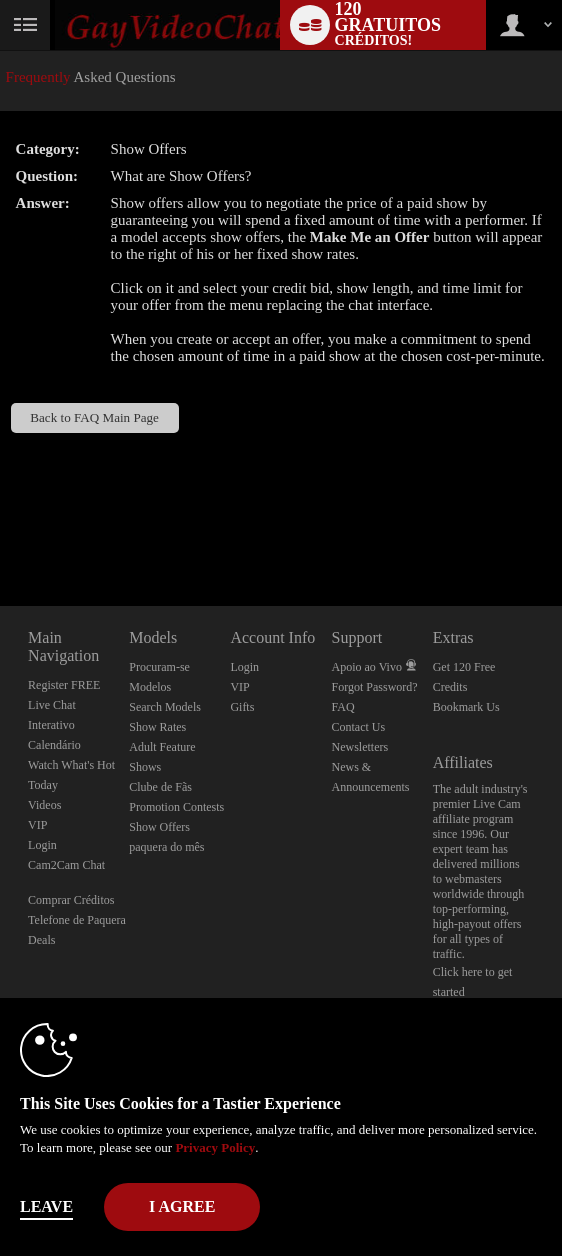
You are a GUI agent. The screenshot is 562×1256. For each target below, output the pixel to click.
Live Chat (52, 705)
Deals (41, 940)
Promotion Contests (176, 807)
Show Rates (157, 727)
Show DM (0, 531)
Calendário (54, 745)
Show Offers (159, 827)
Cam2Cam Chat (66, 865)
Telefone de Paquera (77, 920)
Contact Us (359, 727)
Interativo (51, 725)
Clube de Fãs (160, 787)
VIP (37, 825)
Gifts (242, 707)
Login (42, 845)
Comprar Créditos (71, 900)
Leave (46, 1206)
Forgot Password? (375, 687)
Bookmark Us (466, 707)
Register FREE (64, 685)
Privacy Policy (215, 1147)
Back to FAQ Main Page (94, 417)
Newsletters (360, 747)
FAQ (343, 707)
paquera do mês (166, 847)
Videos (44, 805)
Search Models (165, 707)
